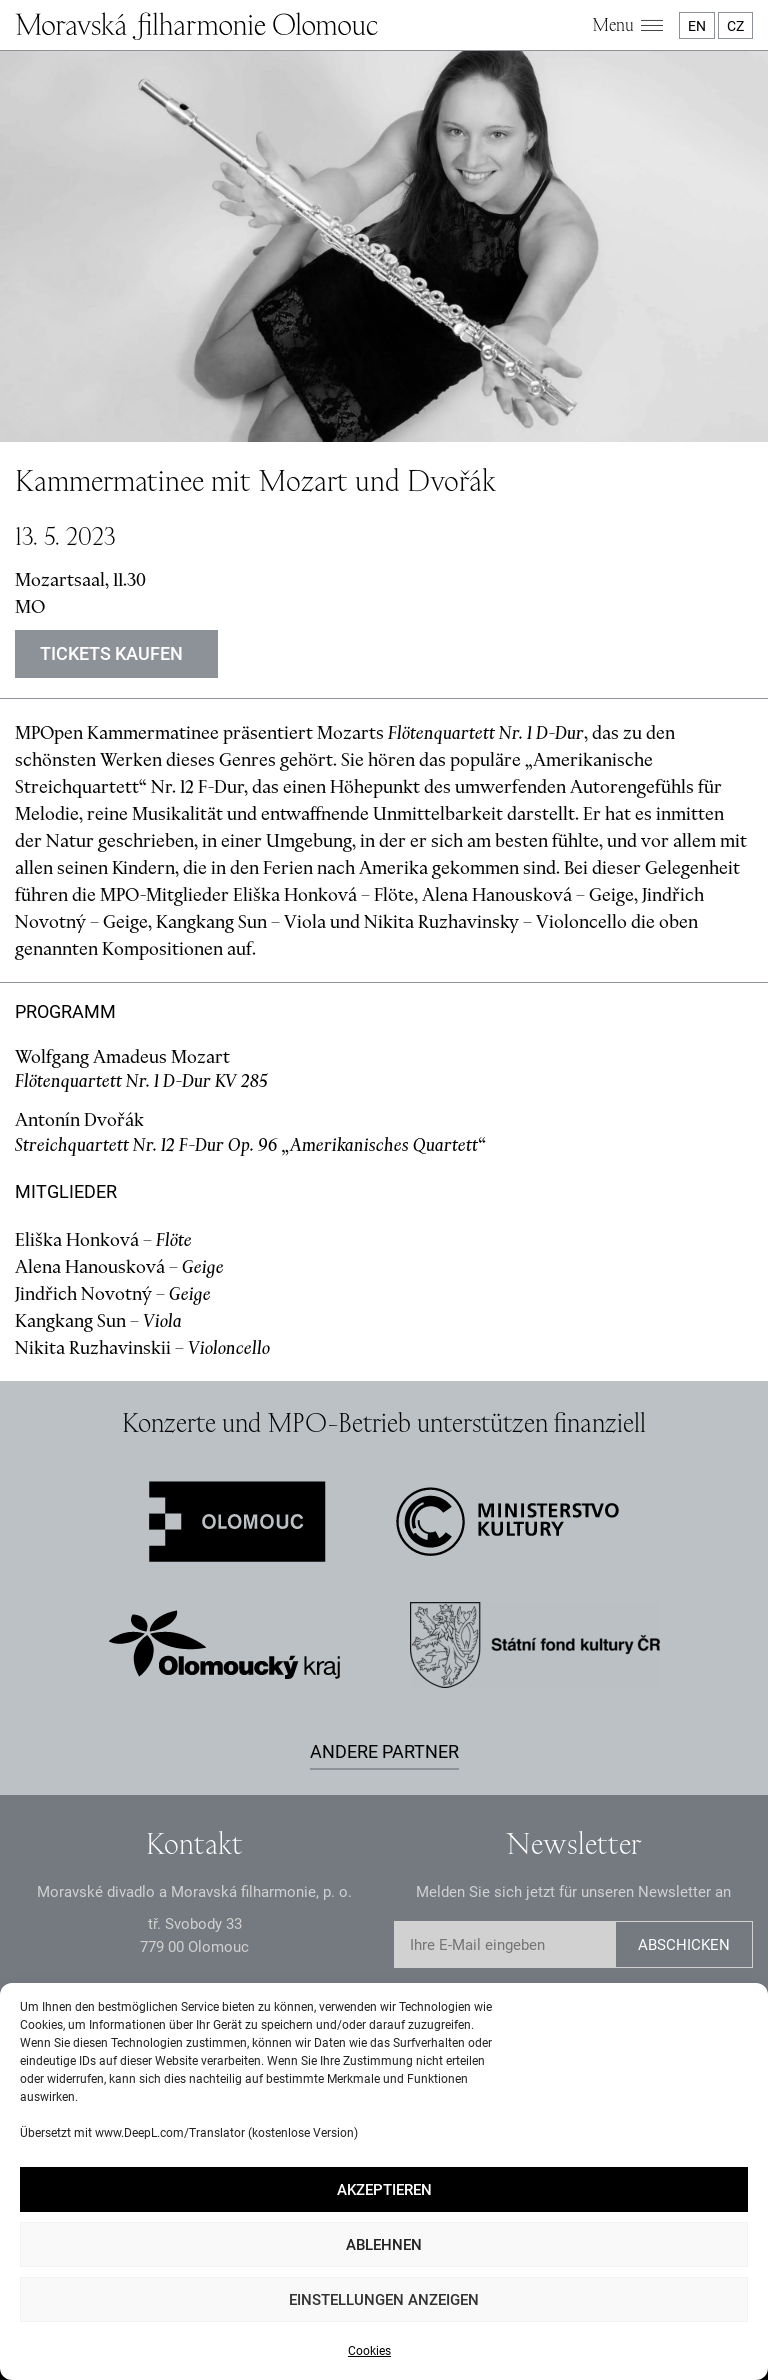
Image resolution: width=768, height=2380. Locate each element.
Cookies (369, 2351)
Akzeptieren (384, 2190)
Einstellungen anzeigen (384, 2300)
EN (697, 26)
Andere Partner (384, 1751)
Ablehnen (384, 2245)
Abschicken (684, 1945)
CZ (735, 26)
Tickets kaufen (111, 653)
